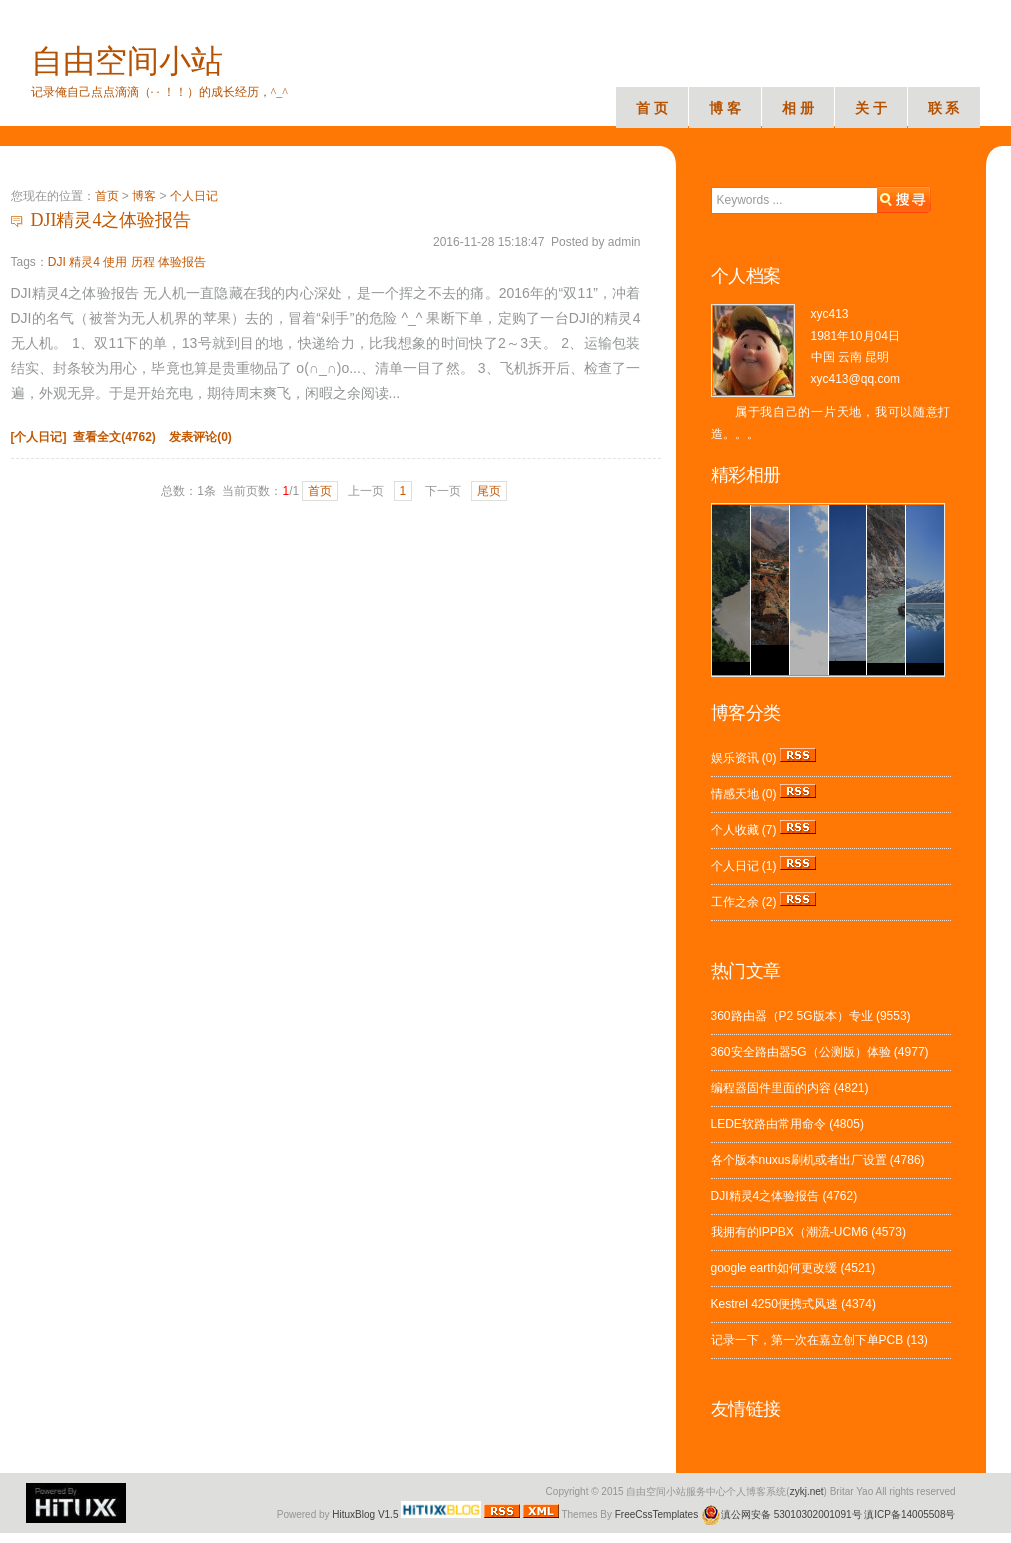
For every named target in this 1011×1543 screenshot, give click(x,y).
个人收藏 (735, 830)
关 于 (871, 108)
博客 (144, 196)
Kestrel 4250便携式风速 (774, 1304)
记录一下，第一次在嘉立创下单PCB (807, 1340)
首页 (107, 196)
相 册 (798, 108)
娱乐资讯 (735, 758)
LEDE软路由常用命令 (768, 1124)
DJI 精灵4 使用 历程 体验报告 (127, 262)
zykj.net (807, 1491)
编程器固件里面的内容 (771, 1088)
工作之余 (735, 902)
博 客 (725, 108)
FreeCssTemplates (656, 1514)
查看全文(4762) (114, 437)
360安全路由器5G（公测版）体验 (801, 1052)
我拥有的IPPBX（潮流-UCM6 (789, 1232)
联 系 (944, 108)
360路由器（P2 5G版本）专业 (792, 1016)
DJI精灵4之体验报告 (111, 220)
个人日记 (194, 196)
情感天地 (735, 794)
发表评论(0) (200, 437)
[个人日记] (39, 437)
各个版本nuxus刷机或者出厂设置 (799, 1160)
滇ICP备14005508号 (909, 1514)
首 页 (652, 108)
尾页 (489, 491)
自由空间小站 (127, 61)
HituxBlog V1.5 (365, 1514)
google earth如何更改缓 (774, 1268)
